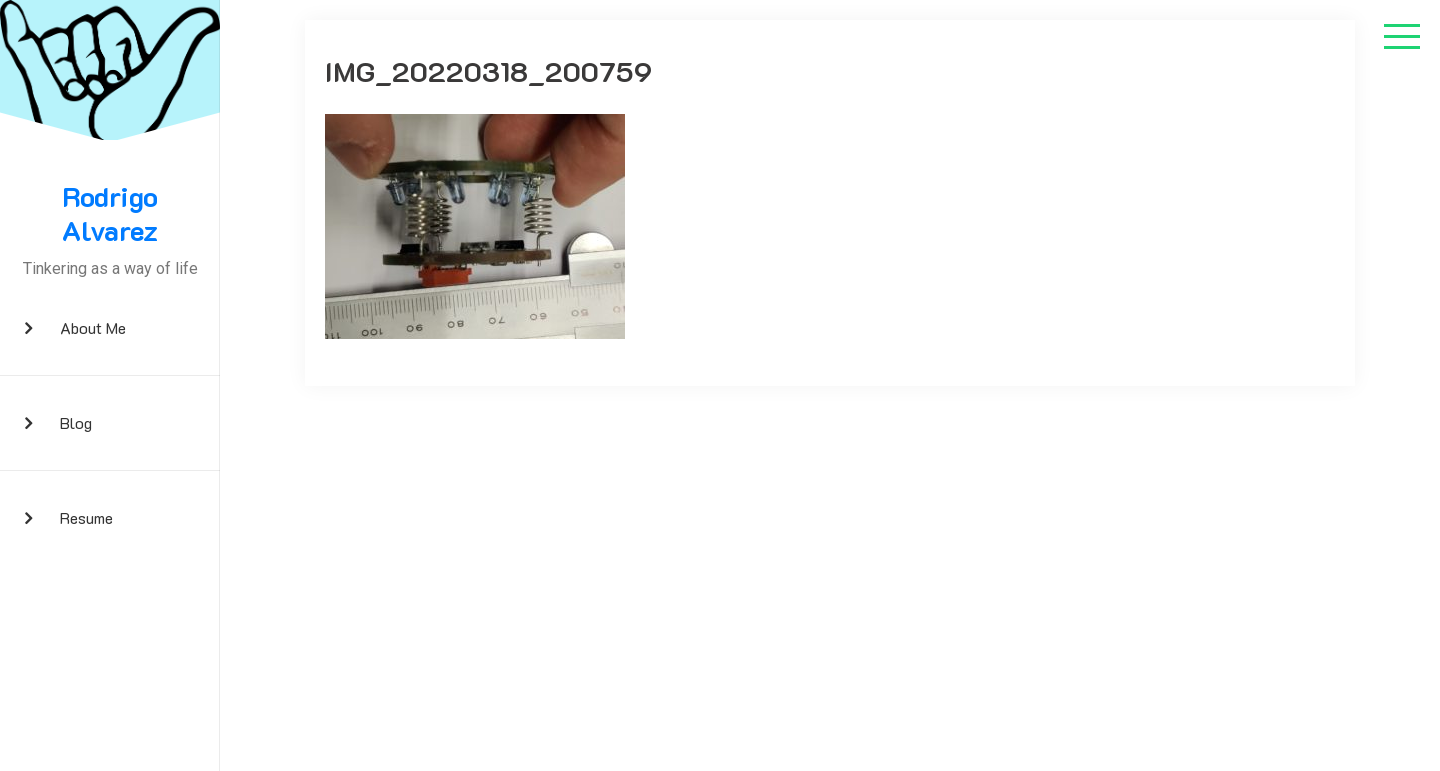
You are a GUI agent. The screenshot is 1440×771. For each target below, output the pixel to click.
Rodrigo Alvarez (110, 213)
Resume (86, 517)
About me (93, 327)
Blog (76, 422)
